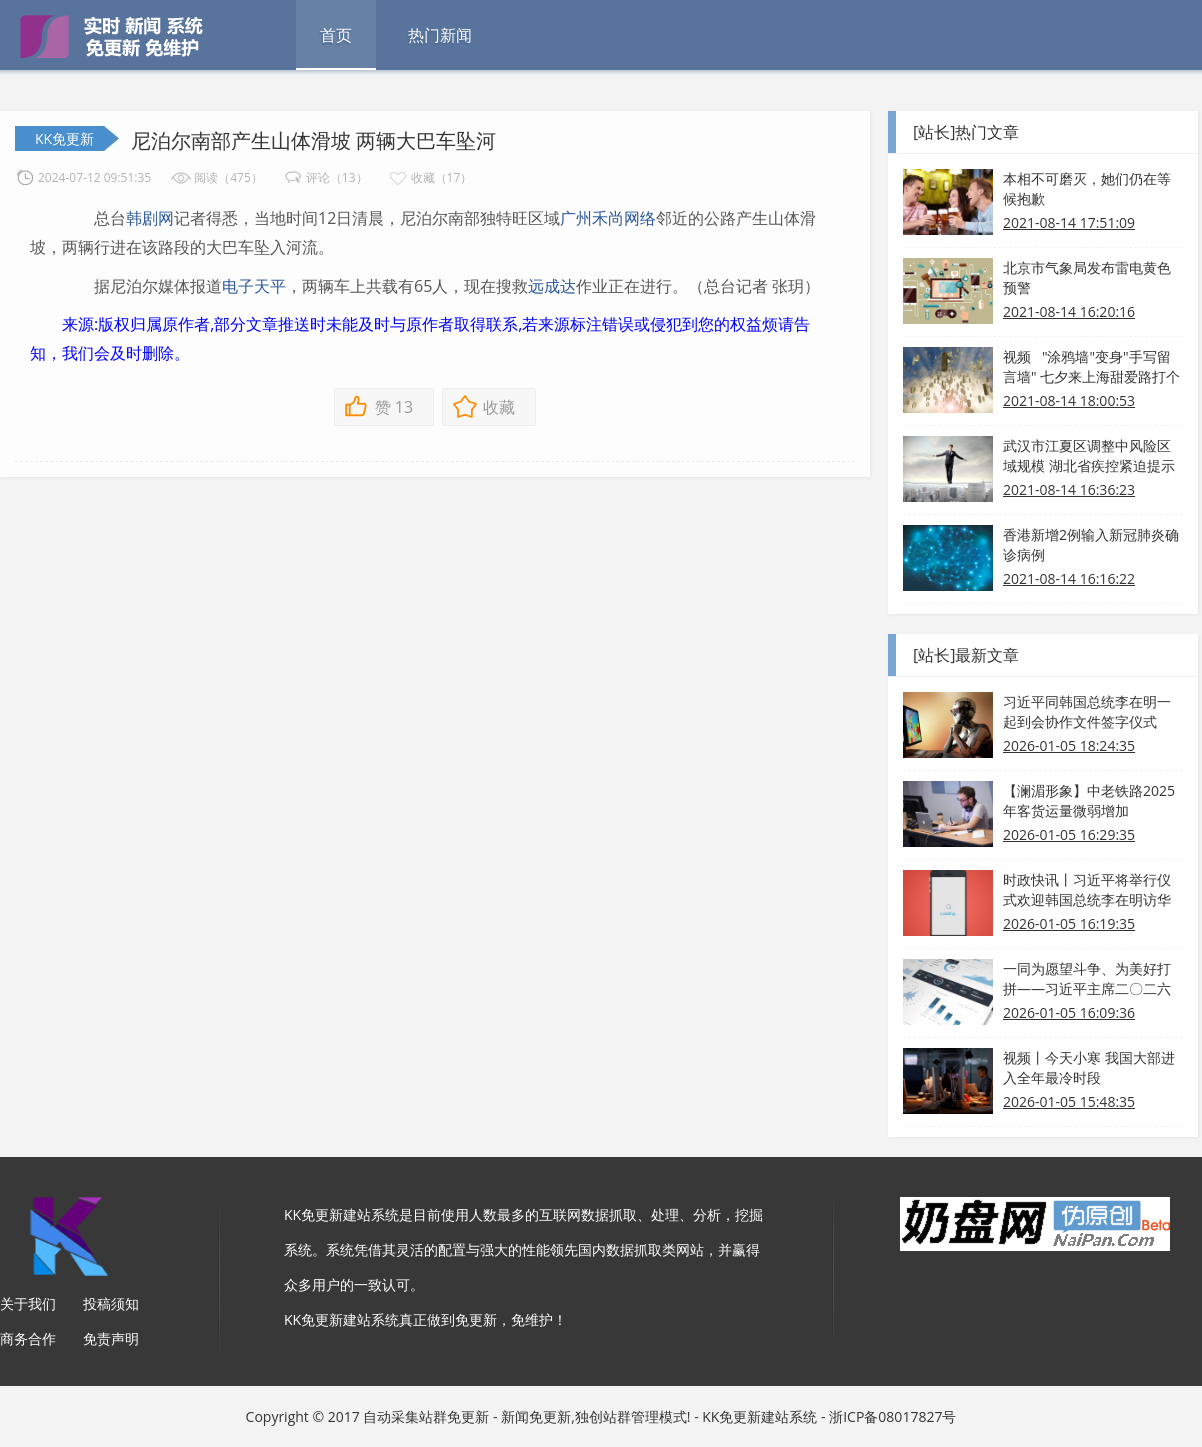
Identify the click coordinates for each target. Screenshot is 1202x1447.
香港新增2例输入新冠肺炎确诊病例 (1091, 544)
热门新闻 (440, 35)
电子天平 (254, 286)
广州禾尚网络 (608, 218)
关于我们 (28, 1303)
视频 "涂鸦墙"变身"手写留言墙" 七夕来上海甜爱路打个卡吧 (1091, 367)
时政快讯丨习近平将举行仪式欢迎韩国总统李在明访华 (1087, 889)
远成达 (552, 286)
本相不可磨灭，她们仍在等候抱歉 (1087, 188)
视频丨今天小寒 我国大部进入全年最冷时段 (1089, 1067)
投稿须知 (111, 1303)
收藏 (499, 407)
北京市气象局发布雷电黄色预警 (1087, 277)
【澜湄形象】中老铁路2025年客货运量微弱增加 (1089, 800)
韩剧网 (150, 218)
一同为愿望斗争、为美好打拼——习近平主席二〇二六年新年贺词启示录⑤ (1087, 979)
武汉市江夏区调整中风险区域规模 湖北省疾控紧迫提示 (1089, 455)
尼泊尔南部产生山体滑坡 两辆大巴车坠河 (313, 140)
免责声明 (111, 1338)
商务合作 (28, 1338)
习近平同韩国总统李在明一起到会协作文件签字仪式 (1087, 711)
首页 (336, 35)
